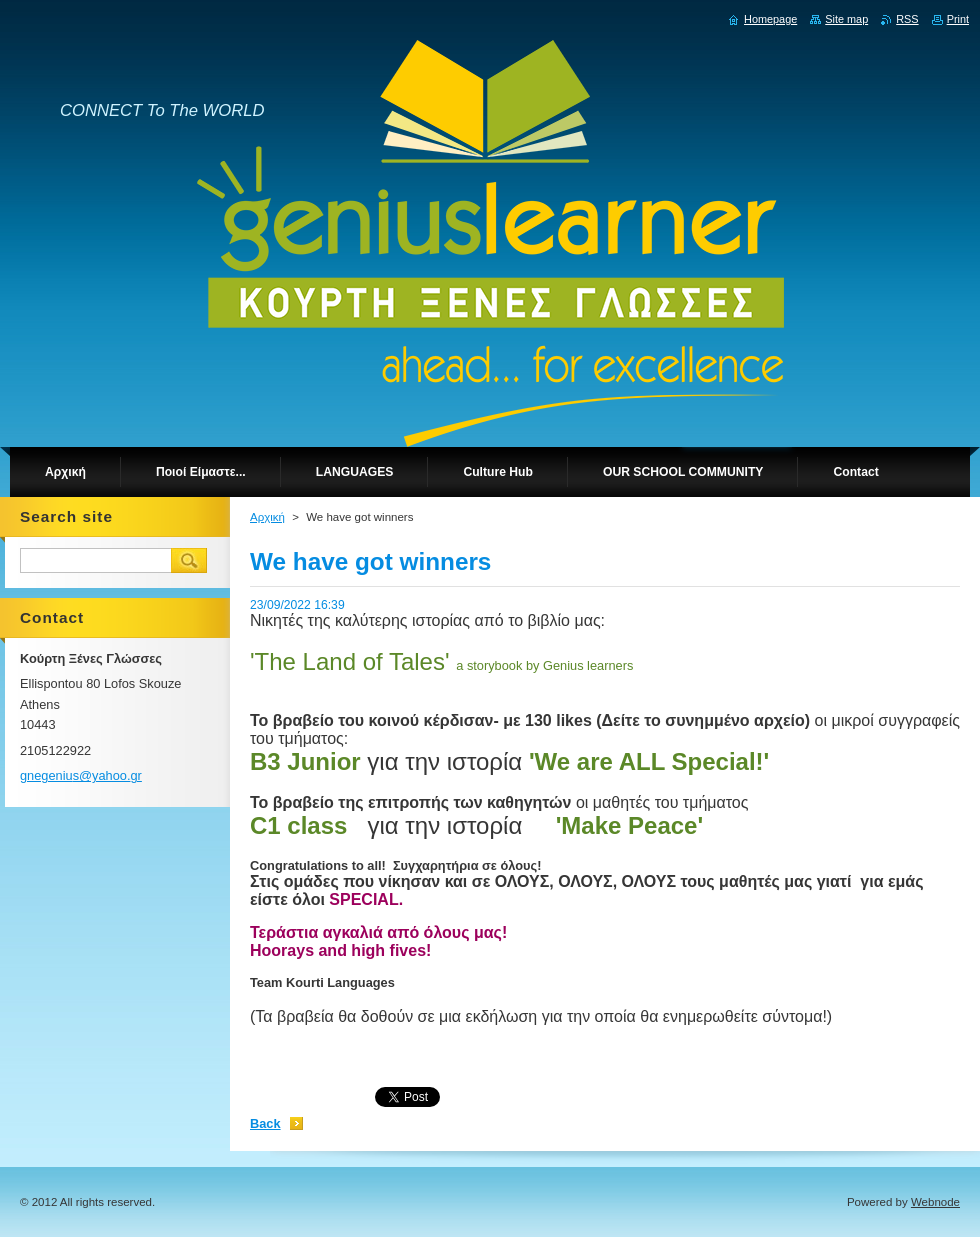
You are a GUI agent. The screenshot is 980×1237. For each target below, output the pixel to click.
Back (265, 1123)
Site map (846, 19)
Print (958, 19)
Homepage (770, 19)
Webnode (935, 1202)
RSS (907, 19)
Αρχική (267, 517)
